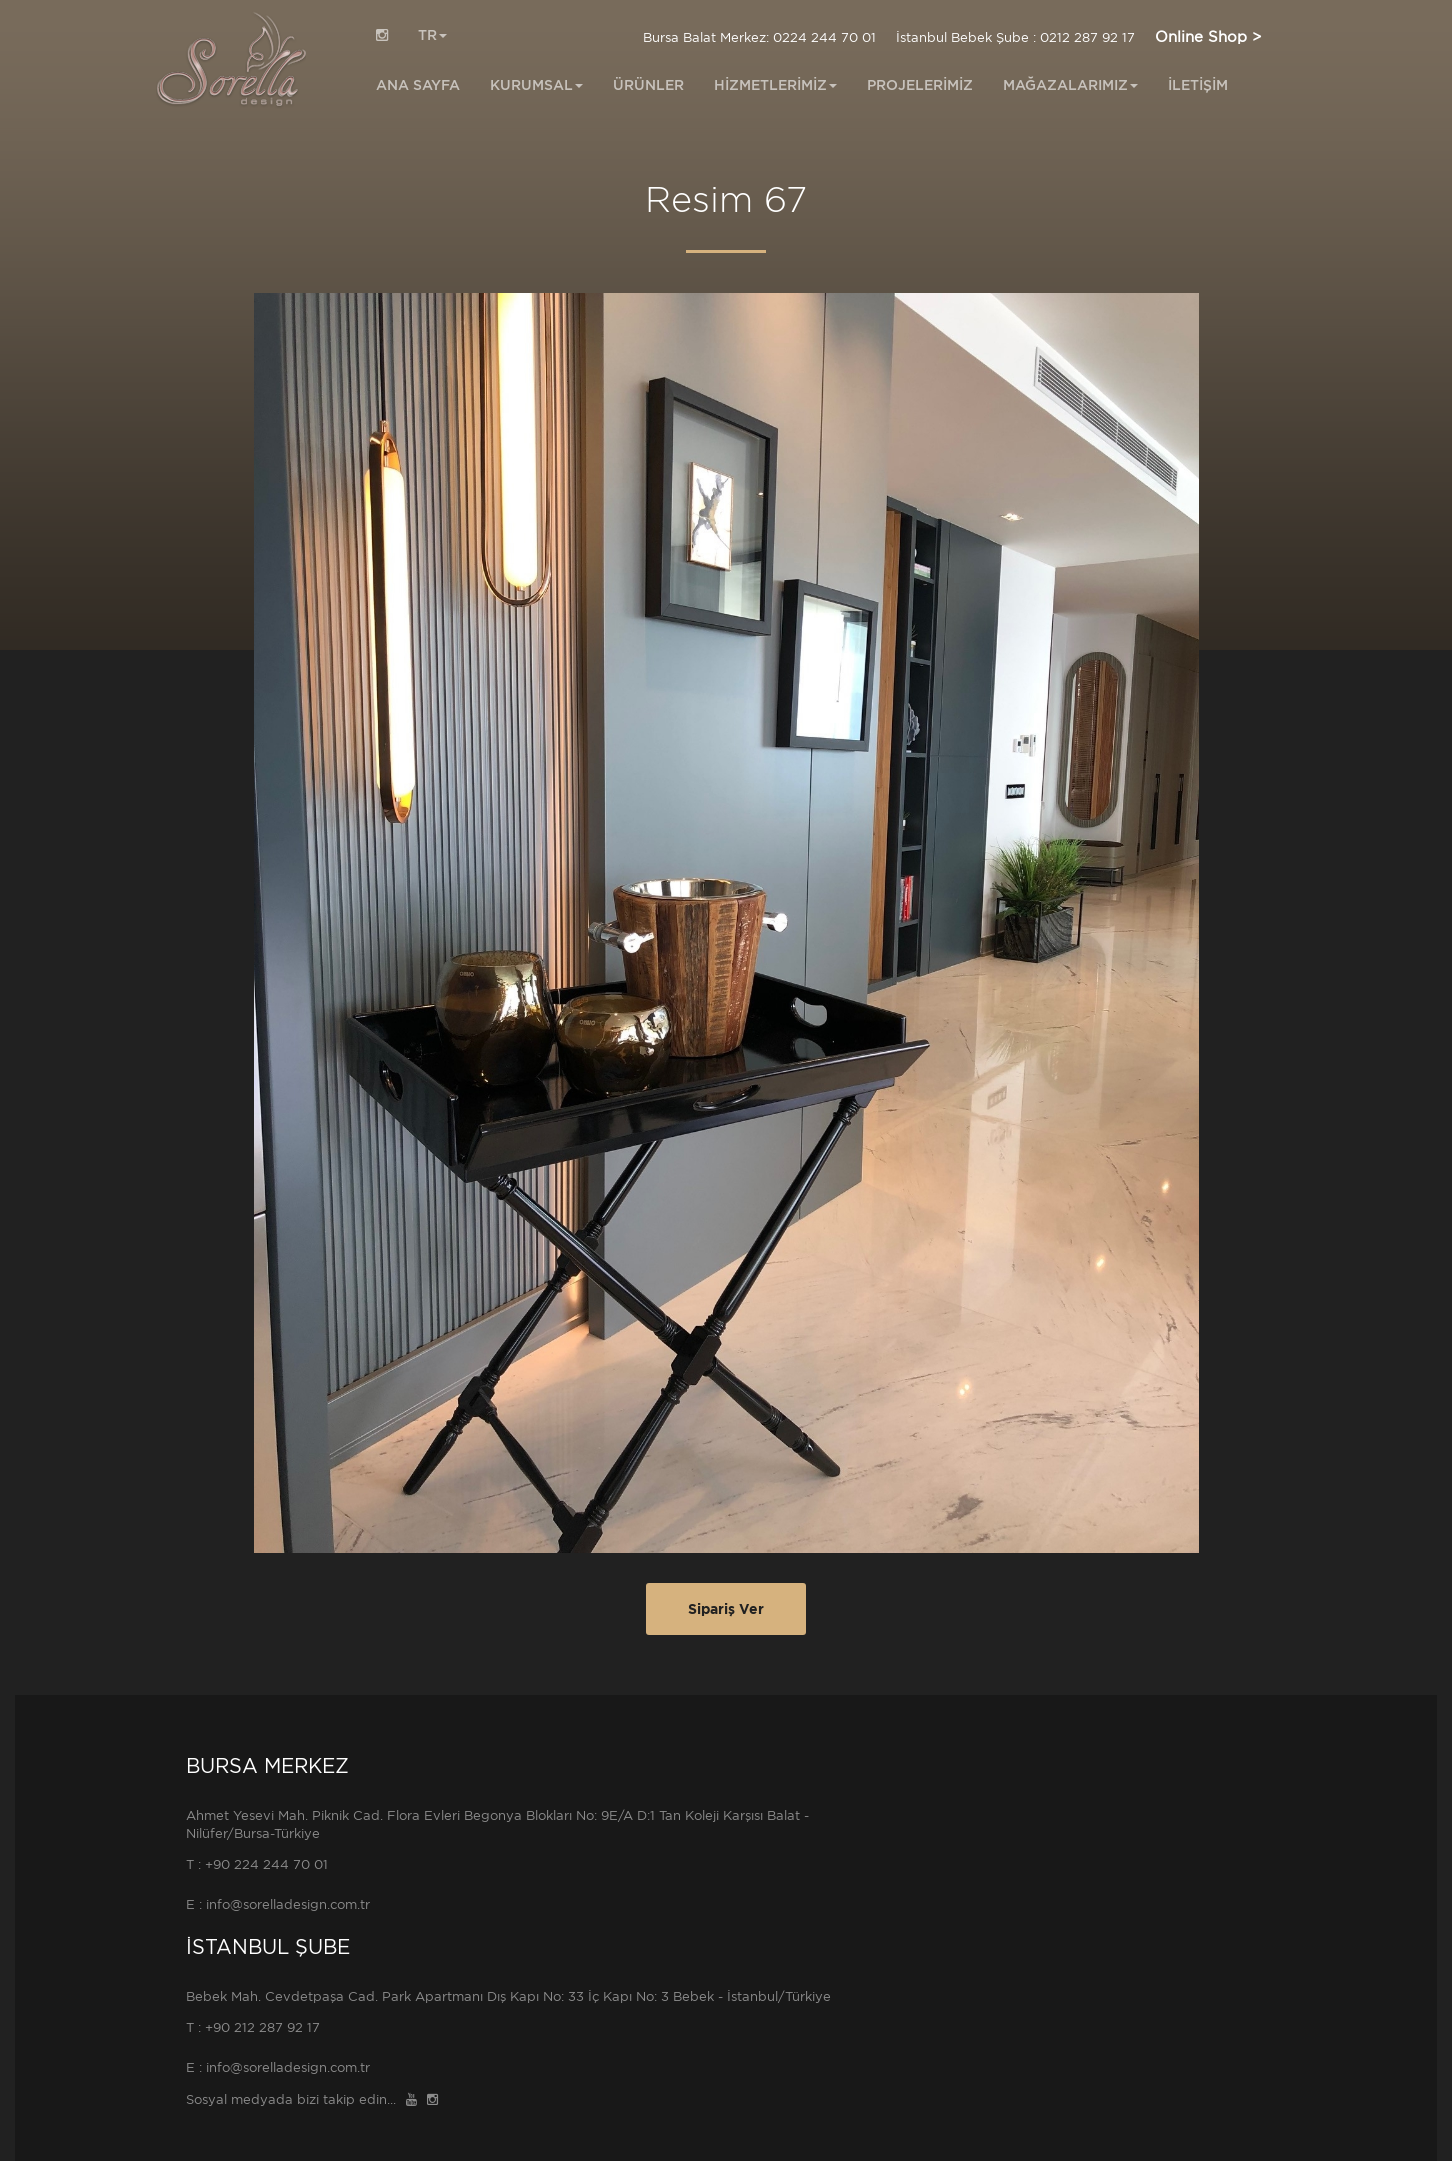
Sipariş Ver (726, 1609)
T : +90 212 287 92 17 (253, 2027)
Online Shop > (1208, 37)
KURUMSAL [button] (536, 85)
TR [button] (432, 35)
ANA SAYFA (418, 85)
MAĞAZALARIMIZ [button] (1070, 85)
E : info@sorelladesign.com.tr (278, 1904)
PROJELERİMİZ (920, 85)
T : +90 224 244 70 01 (257, 1864)
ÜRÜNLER (648, 85)
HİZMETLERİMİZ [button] (775, 85)
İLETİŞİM (1198, 85)
